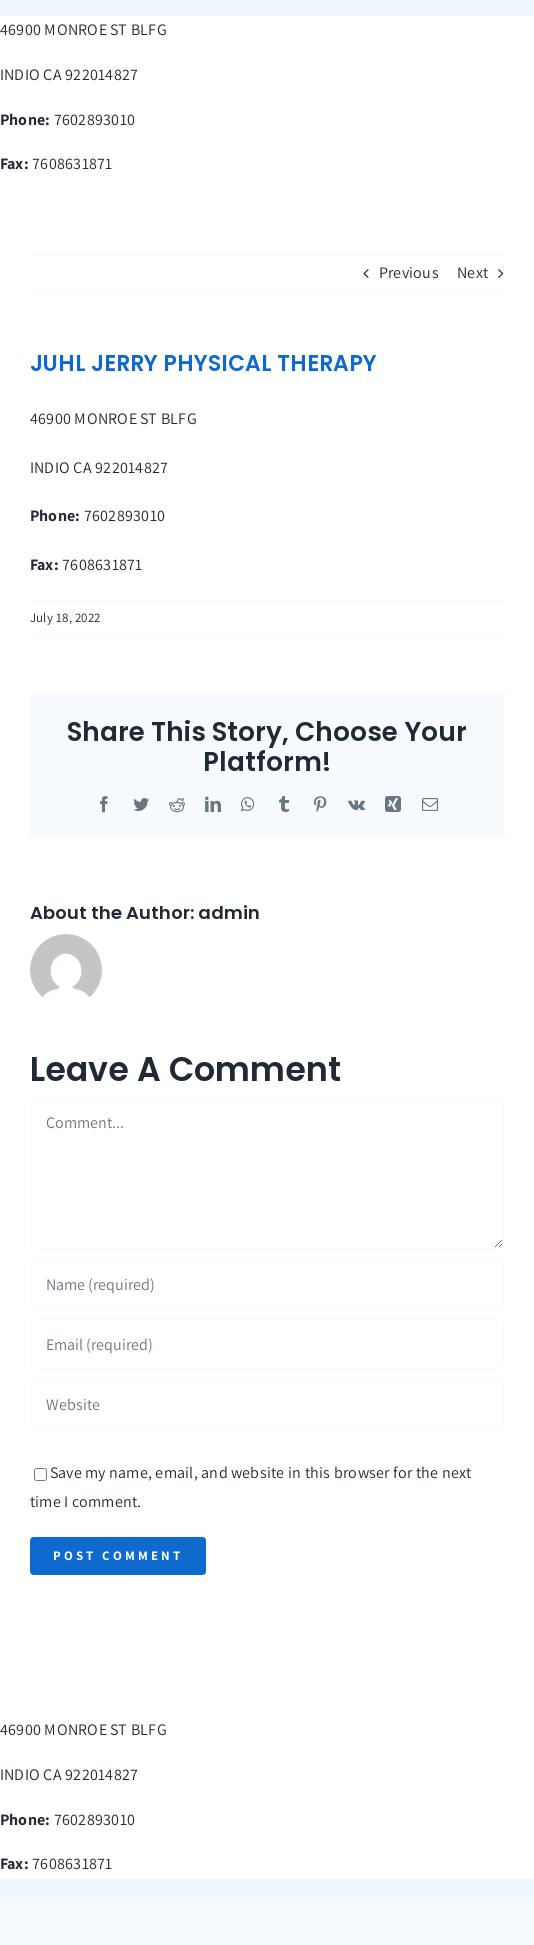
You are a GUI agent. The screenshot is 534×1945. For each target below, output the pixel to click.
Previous (409, 272)
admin (229, 912)
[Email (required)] (267, 1344)
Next (472, 272)
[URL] (267, 1404)
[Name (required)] (267, 1284)
